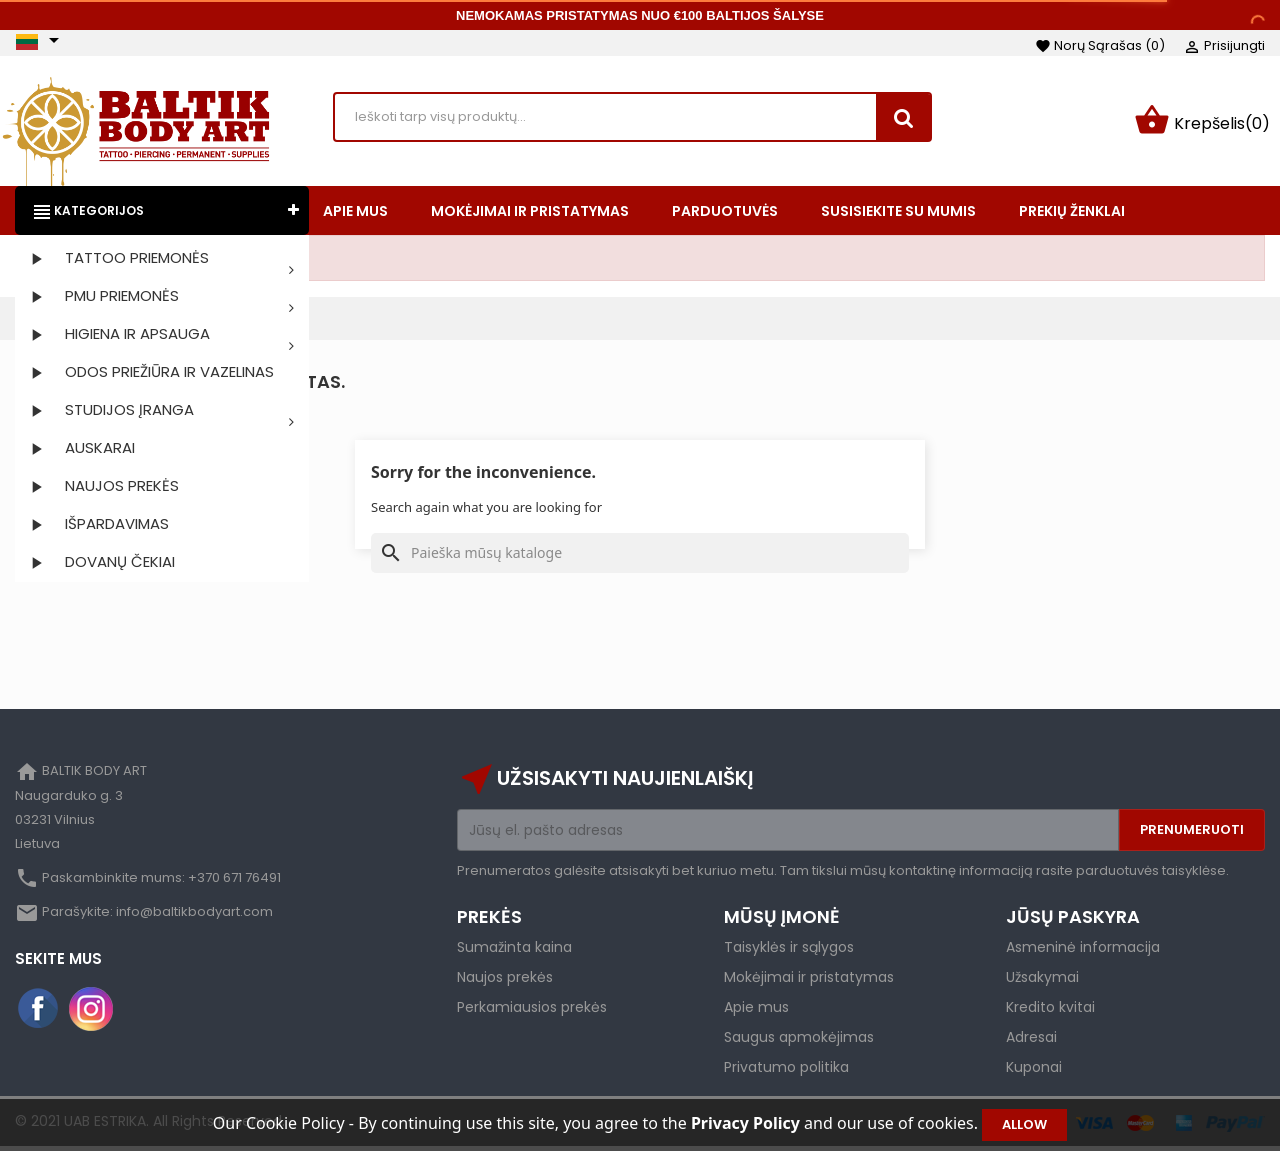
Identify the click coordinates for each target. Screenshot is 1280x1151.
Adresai (1031, 1041)
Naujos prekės (505, 981)
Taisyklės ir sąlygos (789, 951)
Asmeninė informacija (1083, 951)
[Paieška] (640, 557)
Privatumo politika (786, 1071)
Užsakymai (1042, 981)
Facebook (39, 1013)
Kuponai (1034, 1071)
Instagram (91, 1013)
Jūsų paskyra (1073, 920)
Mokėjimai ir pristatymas (809, 981)
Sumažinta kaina (514, 951)
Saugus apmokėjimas (799, 1041)
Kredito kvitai (1050, 1011)
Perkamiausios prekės (532, 1011)
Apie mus (756, 1011)
